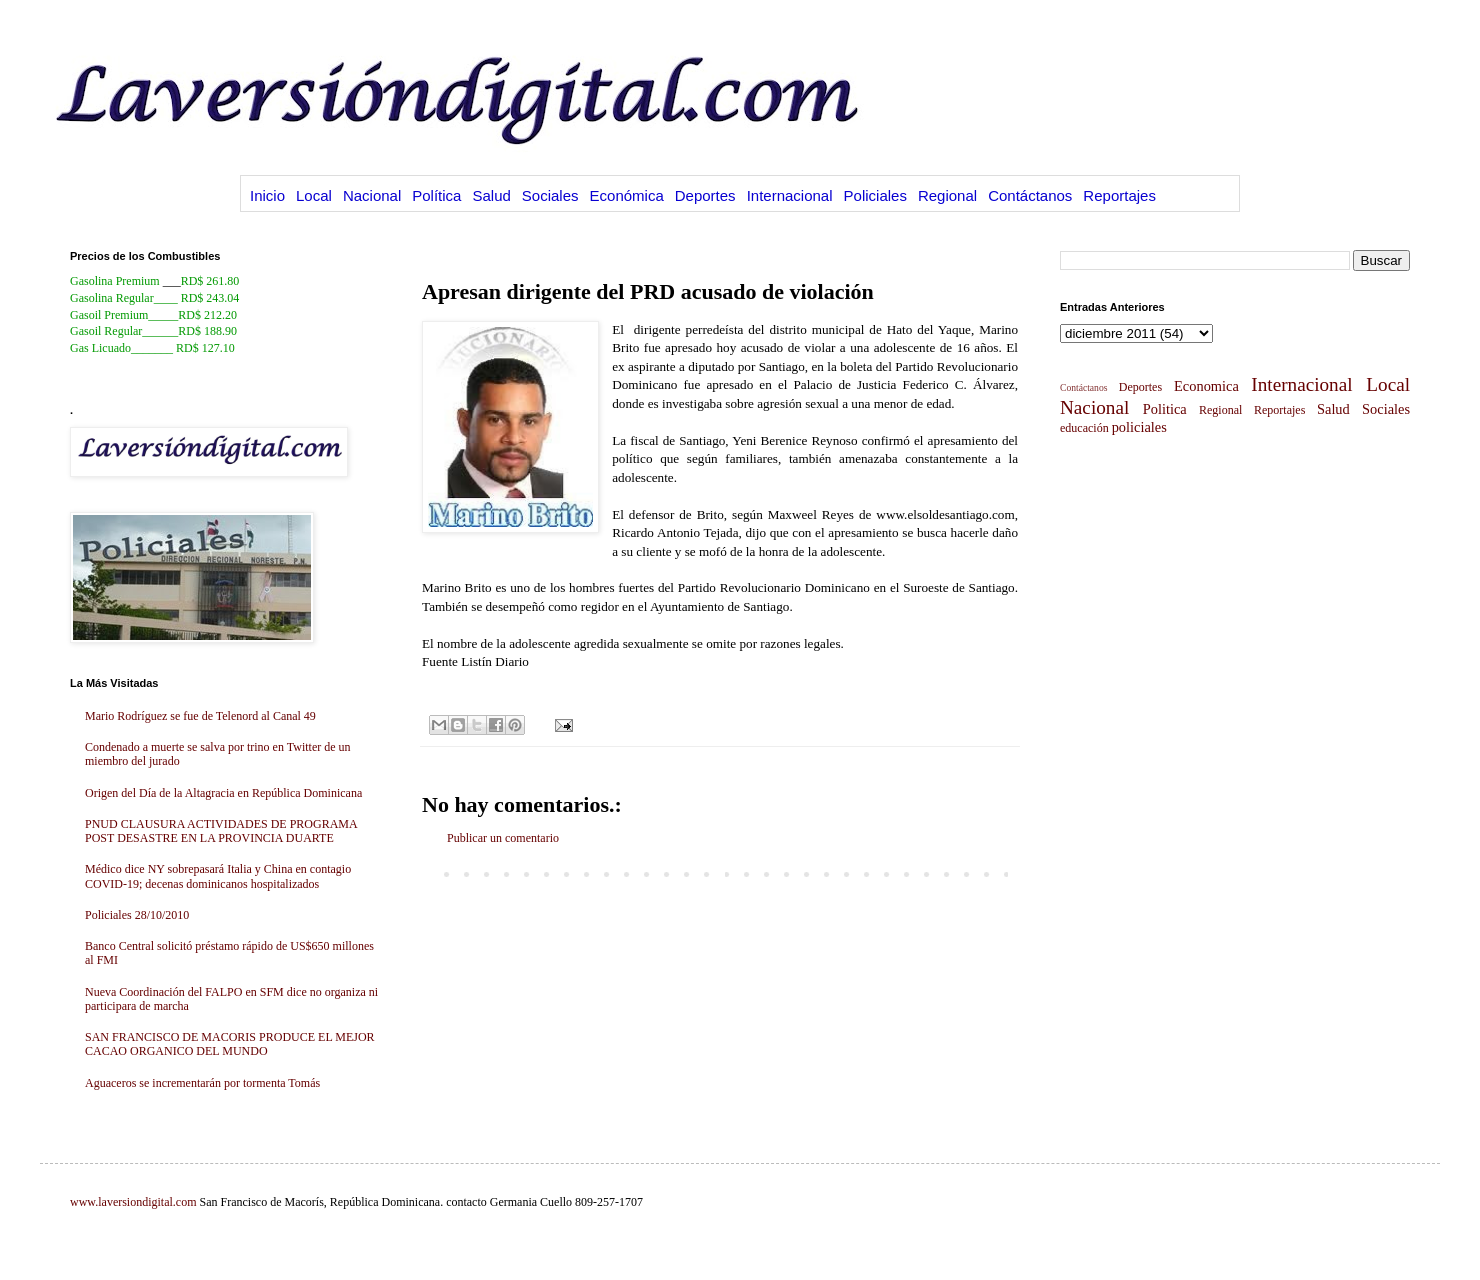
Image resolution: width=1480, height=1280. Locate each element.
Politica (1165, 409)
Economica (1206, 386)
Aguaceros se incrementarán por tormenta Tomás (202, 1083)
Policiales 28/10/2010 (137, 915)
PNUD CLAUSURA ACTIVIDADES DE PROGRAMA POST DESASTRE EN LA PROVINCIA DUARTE (221, 831)
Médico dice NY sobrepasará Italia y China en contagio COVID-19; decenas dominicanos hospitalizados (218, 876)
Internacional (790, 195)
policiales (1139, 427)
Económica (627, 195)
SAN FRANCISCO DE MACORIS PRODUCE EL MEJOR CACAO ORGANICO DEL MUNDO (230, 1044)
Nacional (372, 195)
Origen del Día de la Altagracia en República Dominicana (223, 793)
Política (436, 195)
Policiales (875, 195)
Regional (947, 195)
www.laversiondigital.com (133, 1202)
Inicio (267, 195)
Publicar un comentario (503, 838)
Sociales (550, 195)
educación (1084, 428)
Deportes (705, 195)
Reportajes (1119, 195)
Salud (491, 195)
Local (314, 195)
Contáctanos (1030, 195)
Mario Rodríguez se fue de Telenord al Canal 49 (200, 716)
